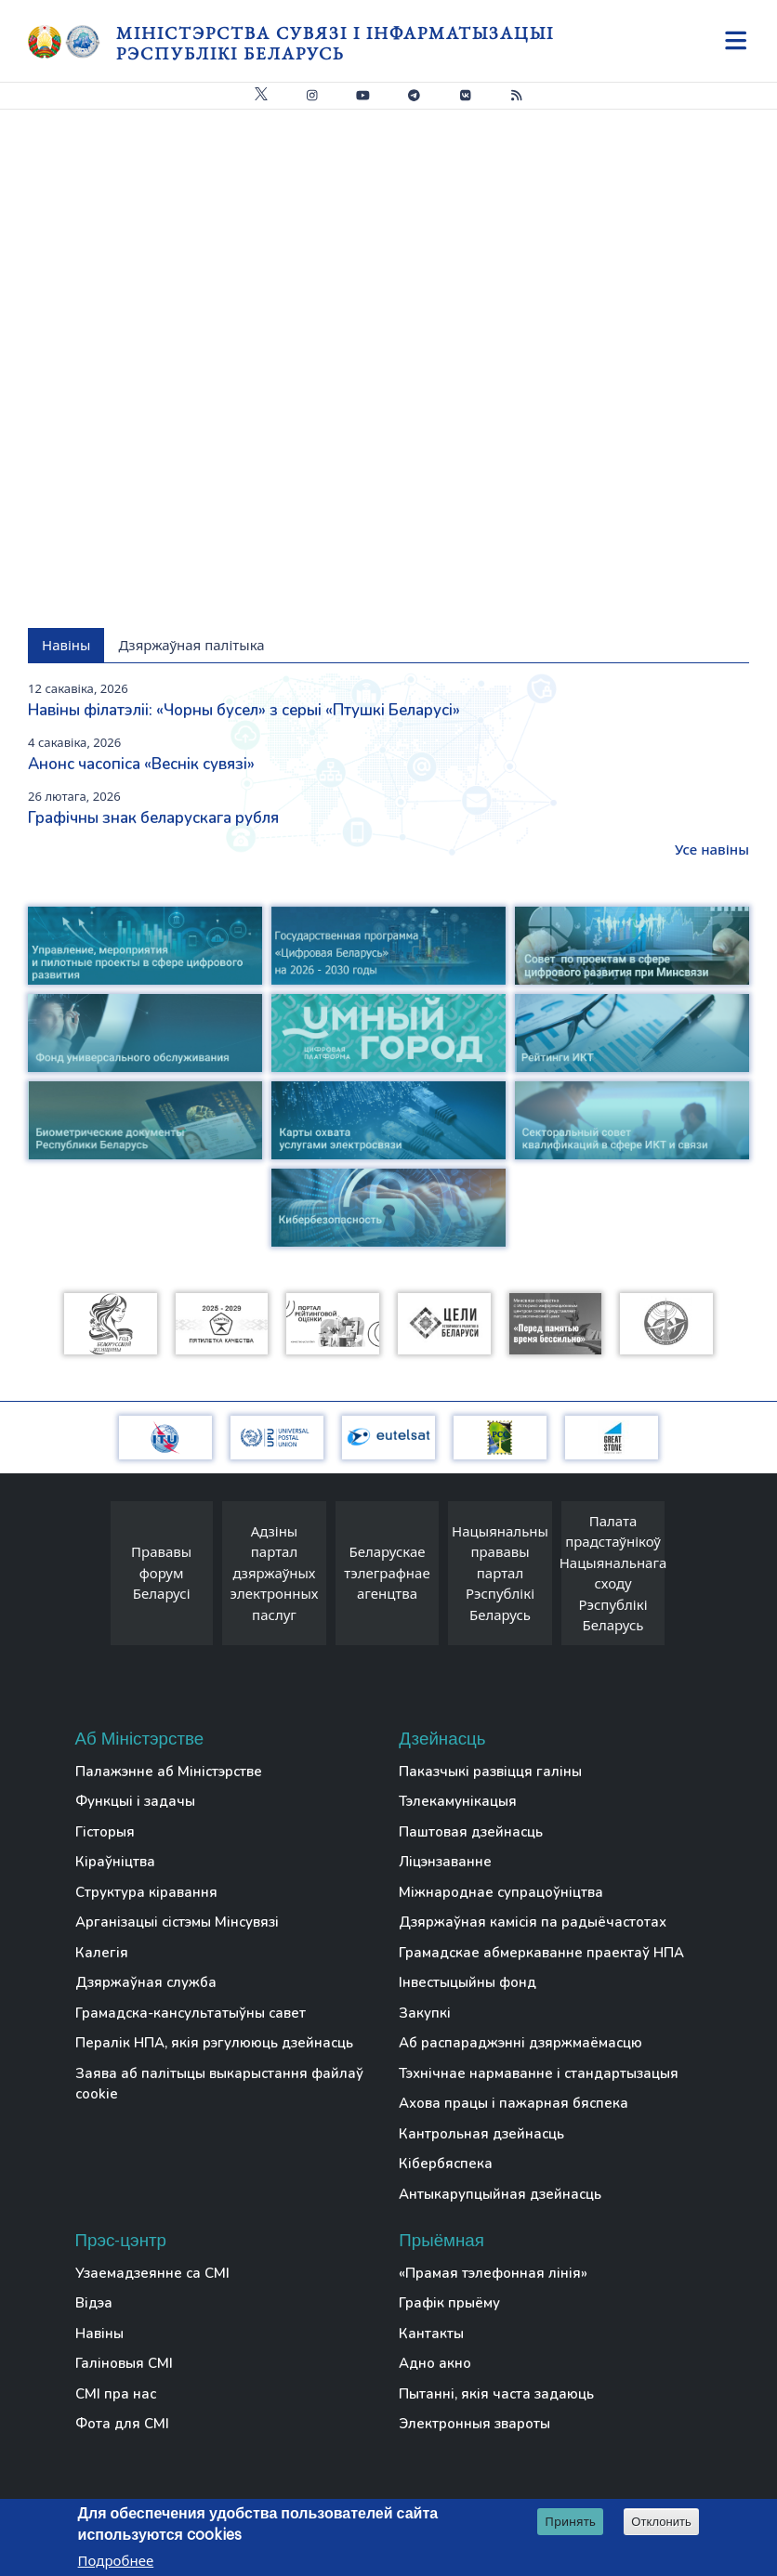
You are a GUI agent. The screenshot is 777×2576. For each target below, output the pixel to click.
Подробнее (116, 2560)
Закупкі (425, 2013)
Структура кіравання (146, 1892)
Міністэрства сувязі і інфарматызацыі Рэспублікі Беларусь (335, 43)
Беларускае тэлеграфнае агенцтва (386, 1572)
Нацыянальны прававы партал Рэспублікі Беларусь (500, 1573)
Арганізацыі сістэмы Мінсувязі (177, 1922)
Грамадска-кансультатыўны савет (190, 2013)
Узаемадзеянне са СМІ (152, 2273)
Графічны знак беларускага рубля (153, 818)
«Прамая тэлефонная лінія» (493, 2273)
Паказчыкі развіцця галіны (490, 1771)
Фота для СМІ (122, 2423)
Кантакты (431, 2333)
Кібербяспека (446, 2163)
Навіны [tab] (66, 644)
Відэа (93, 2303)
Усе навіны (712, 849)
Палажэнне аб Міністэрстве (168, 1771)
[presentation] (92, 1578)
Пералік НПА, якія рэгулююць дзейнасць (214, 2042)
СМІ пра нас (115, 2394)
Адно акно (435, 2363)
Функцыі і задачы (135, 1801)
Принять (570, 2521)
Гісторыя (105, 1832)
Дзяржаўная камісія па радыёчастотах (532, 1922)
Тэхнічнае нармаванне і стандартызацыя (538, 2073)
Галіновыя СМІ (124, 2363)
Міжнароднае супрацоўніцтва (501, 1892)
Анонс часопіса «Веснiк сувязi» (141, 764)
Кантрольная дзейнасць (481, 2134)
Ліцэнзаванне (445, 1861)
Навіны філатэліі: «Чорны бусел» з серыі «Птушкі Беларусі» (244, 710)
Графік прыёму (449, 2303)
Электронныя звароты (474, 2423)
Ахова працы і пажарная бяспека (513, 2103)
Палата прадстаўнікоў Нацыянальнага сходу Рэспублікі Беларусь (613, 1573)
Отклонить (661, 2522)
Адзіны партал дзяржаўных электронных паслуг (274, 1573)
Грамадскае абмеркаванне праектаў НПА (541, 1952)
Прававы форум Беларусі (161, 1572)
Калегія (101, 1952)
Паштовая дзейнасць (471, 1832)
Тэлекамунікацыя (458, 1801)
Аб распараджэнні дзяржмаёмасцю (520, 2042)
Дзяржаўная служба (146, 1982)
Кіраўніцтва (115, 1861)
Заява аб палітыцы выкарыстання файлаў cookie (219, 2084)
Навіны (99, 2333)
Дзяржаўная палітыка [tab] (191, 644)
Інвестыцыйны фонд (467, 1982)
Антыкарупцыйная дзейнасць (500, 2194)
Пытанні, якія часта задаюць (496, 2394)
